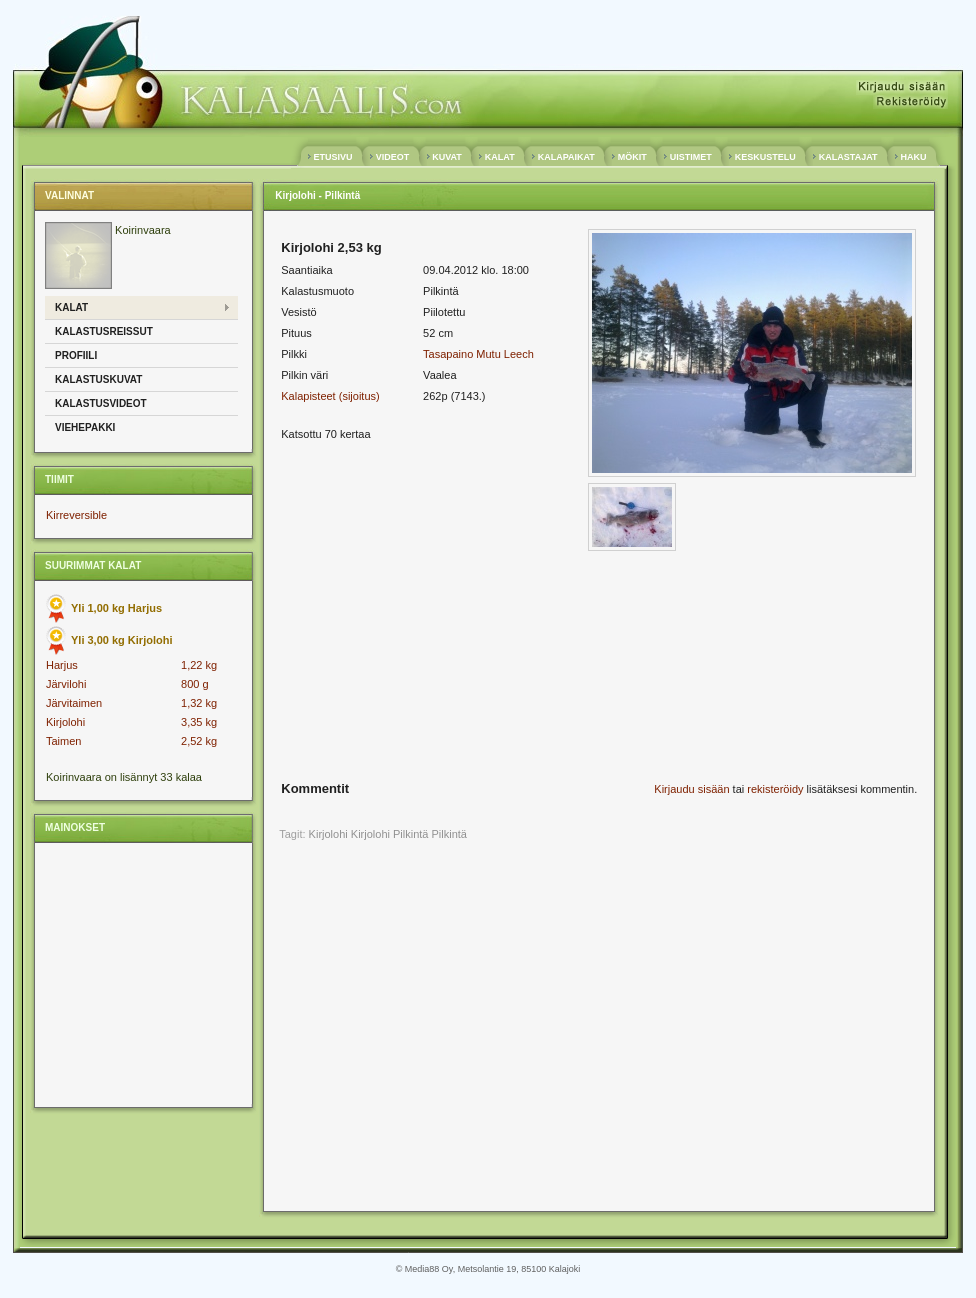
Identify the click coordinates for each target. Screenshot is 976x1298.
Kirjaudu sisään (691, 789)
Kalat (71, 307)
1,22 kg (199, 665)
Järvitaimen (74, 703)
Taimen (63, 741)
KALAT (499, 157)
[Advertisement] (142, 974)
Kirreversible (76, 515)
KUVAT (447, 157)
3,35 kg (199, 722)
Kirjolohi (65, 722)
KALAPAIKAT (566, 157)
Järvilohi (66, 684)
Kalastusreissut (104, 331)
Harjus (62, 665)
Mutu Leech (504, 354)
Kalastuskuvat (98, 379)
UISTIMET (690, 157)
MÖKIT (632, 157)
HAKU (913, 157)
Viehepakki (85, 427)
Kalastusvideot (101, 403)
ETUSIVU (333, 157)
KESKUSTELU (765, 157)
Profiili (76, 355)
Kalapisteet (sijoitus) (330, 396)
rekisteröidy (775, 789)
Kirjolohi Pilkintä (390, 834)
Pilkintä (449, 834)
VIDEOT (392, 157)
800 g (195, 684)
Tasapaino (448, 354)
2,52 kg (199, 741)
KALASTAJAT (848, 157)
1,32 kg (199, 703)
